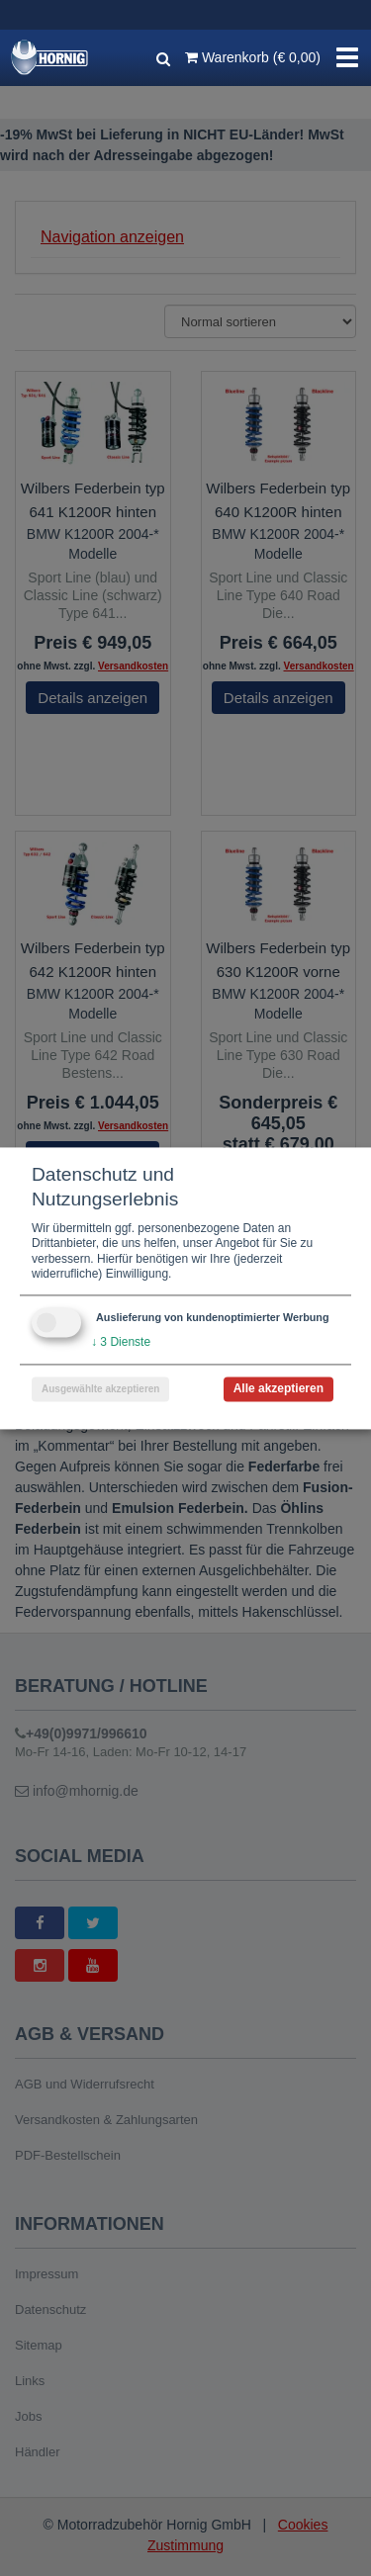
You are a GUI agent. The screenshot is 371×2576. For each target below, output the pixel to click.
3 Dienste (120, 1342)
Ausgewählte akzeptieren (100, 1388)
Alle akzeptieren (278, 1388)
